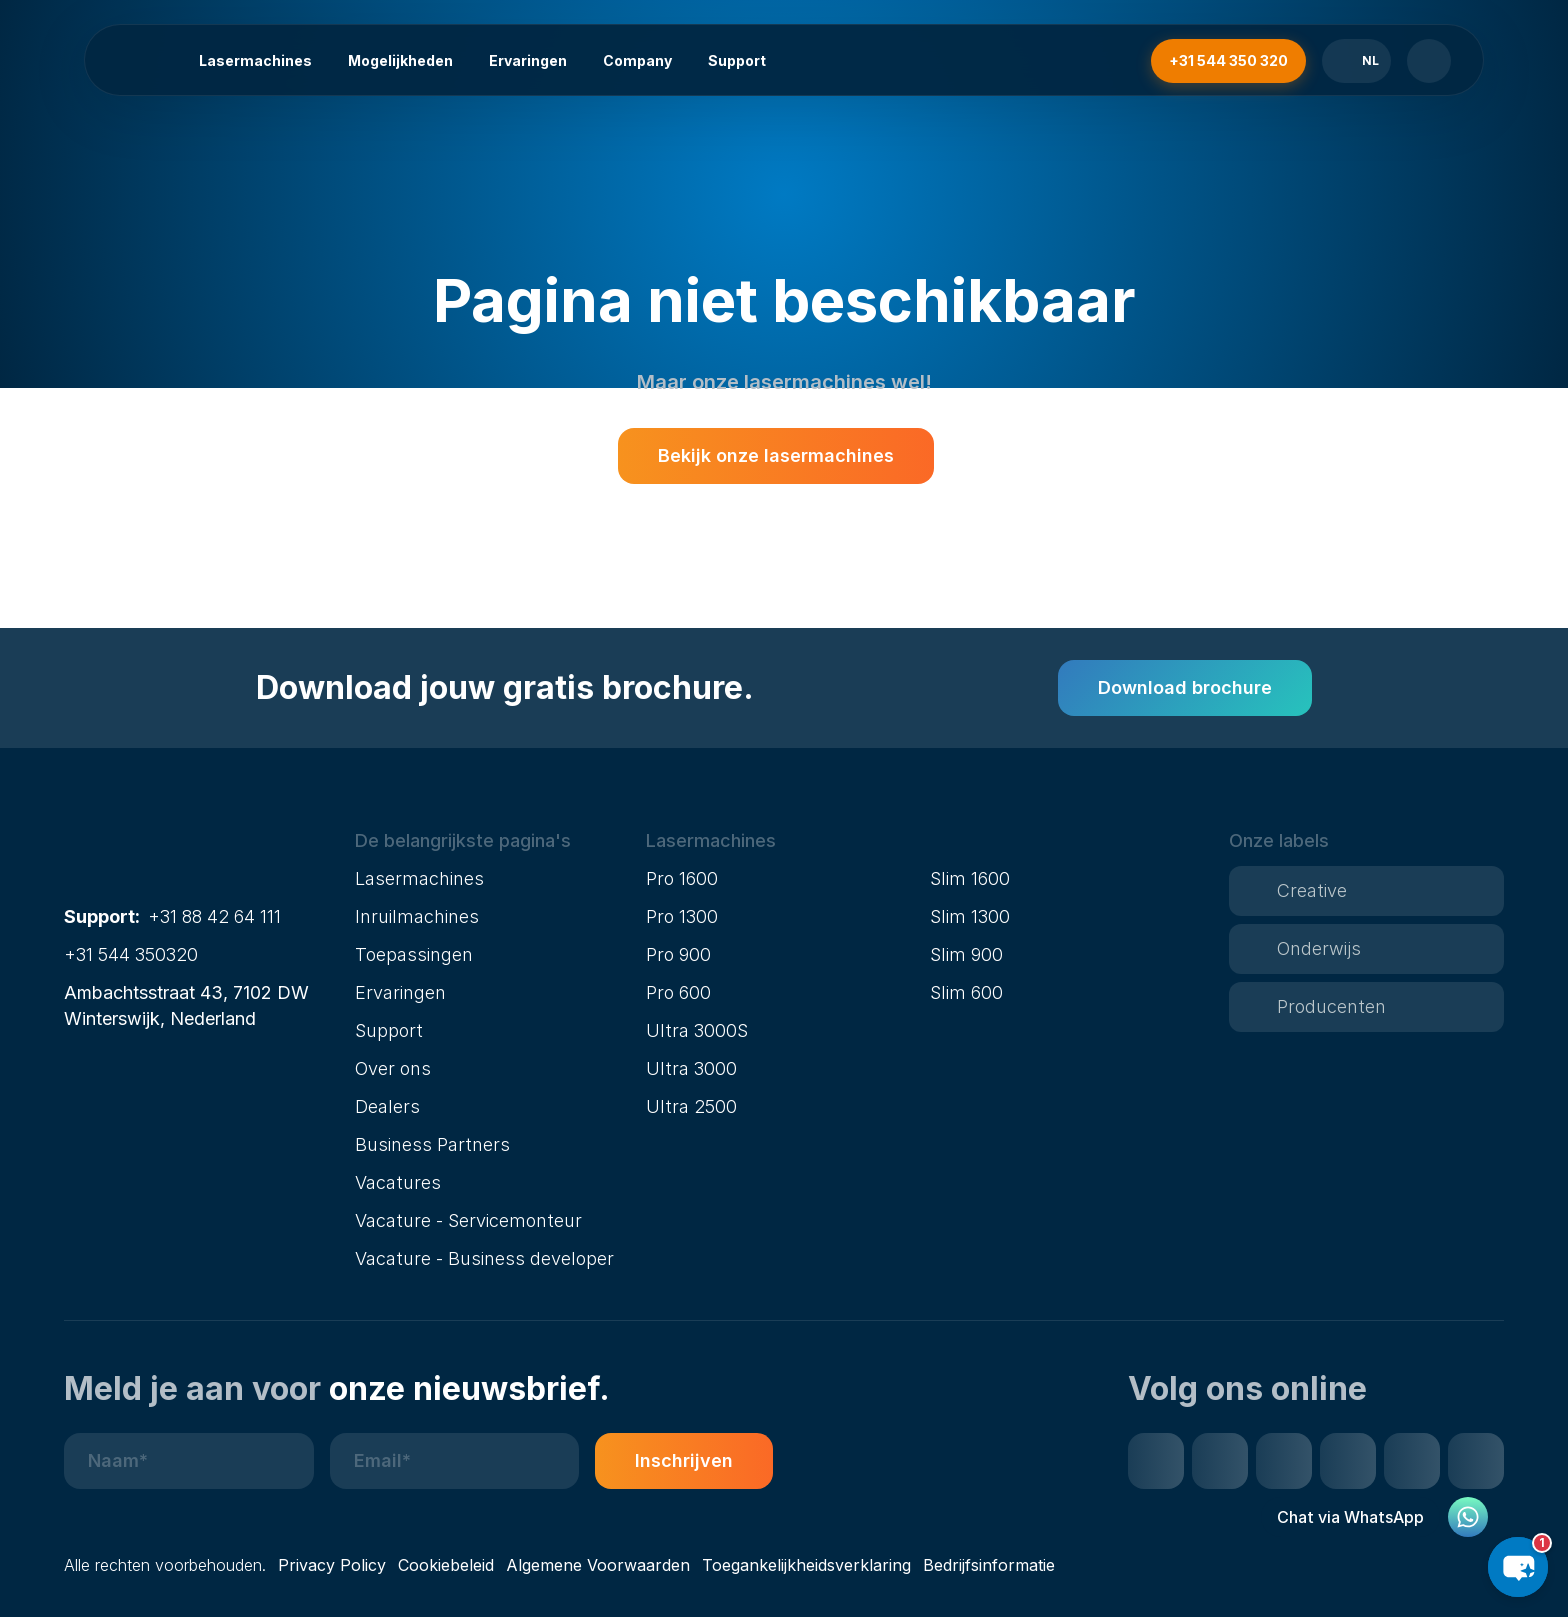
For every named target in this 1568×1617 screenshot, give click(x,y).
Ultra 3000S (697, 1030)
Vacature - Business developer (484, 1258)
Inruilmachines (417, 916)
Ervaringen (528, 60)
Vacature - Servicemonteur (468, 1220)
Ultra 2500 (691, 1106)
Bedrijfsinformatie (989, 1565)
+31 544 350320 (131, 954)
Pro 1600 (682, 878)
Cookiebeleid (446, 1565)
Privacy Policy (332, 1565)
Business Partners (432, 1144)
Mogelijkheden (400, 60)
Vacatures (398, 1182)
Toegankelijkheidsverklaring (806, 1565)
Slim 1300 (970, 916)
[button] (492, 841)
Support (737, 60)
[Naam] (189, 1461)
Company (637, 60)
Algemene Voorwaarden (598, 1565)
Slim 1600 (970, 878)
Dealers (387, 1106)
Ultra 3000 (691, 1068)
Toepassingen (414, 954)
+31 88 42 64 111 (214, 916)
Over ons (393, 1068)
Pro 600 (678, 992)
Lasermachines (255, 60)
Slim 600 (966, 992)
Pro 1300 (682, 916)
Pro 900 (678, 954)
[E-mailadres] (455, 1461)
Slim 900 (966, 954)
